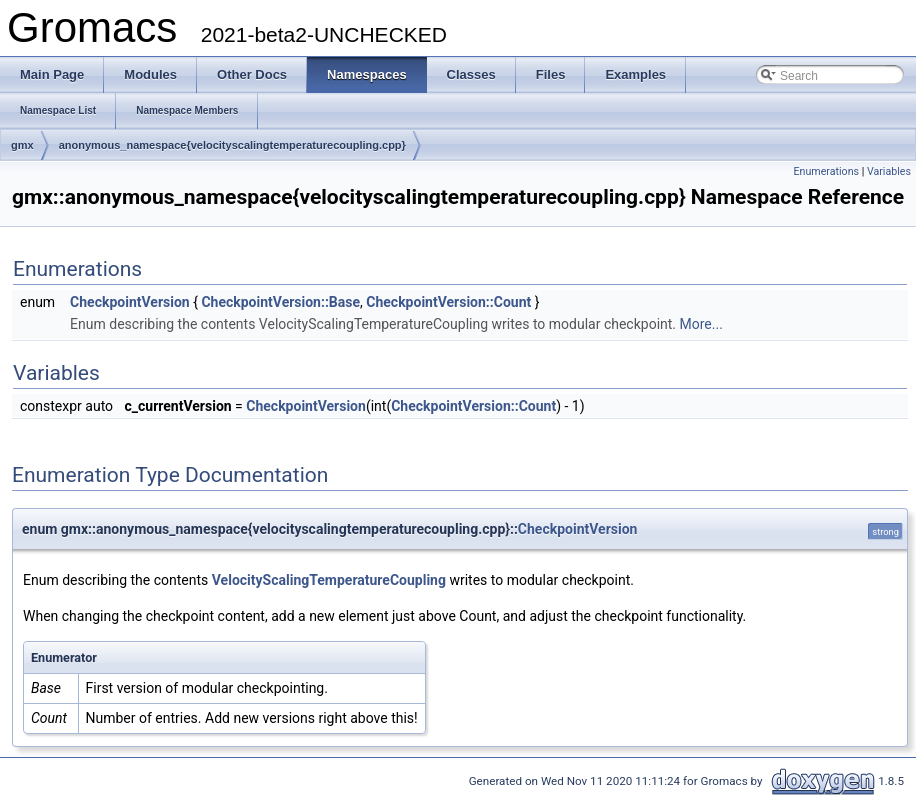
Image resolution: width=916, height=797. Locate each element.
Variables (889, 171)
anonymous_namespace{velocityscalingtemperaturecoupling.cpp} (232, 145)
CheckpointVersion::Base (280, 302)
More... (701, 324)
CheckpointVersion (130, 302)
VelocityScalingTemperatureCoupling (329, 580)
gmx (22, 145)
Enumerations (826, 171)
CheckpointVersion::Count (448, 302)
